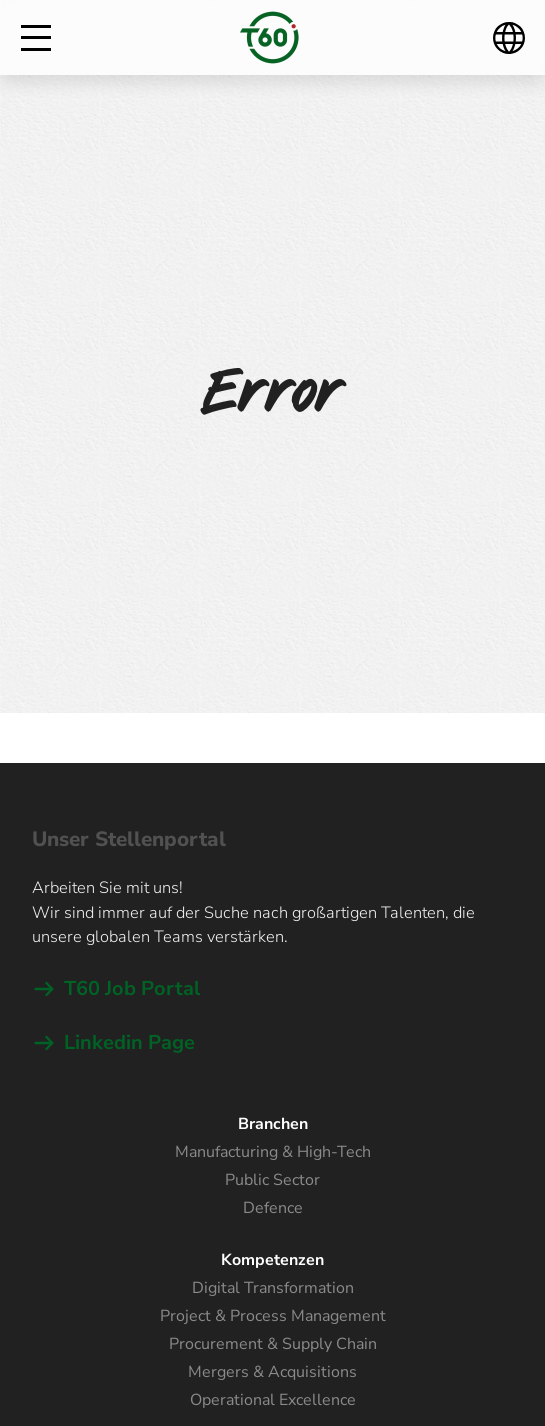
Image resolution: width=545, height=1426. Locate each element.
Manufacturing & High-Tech (273, 1152)
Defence (273, 1208)
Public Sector (272, 1180)
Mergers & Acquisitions (272, 1372)
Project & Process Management (273, 1316)
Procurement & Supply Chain (273, 1344)
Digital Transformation (273, 1288)
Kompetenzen (272, 1260)
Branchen (273, 1124)
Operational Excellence (273, 1400)
